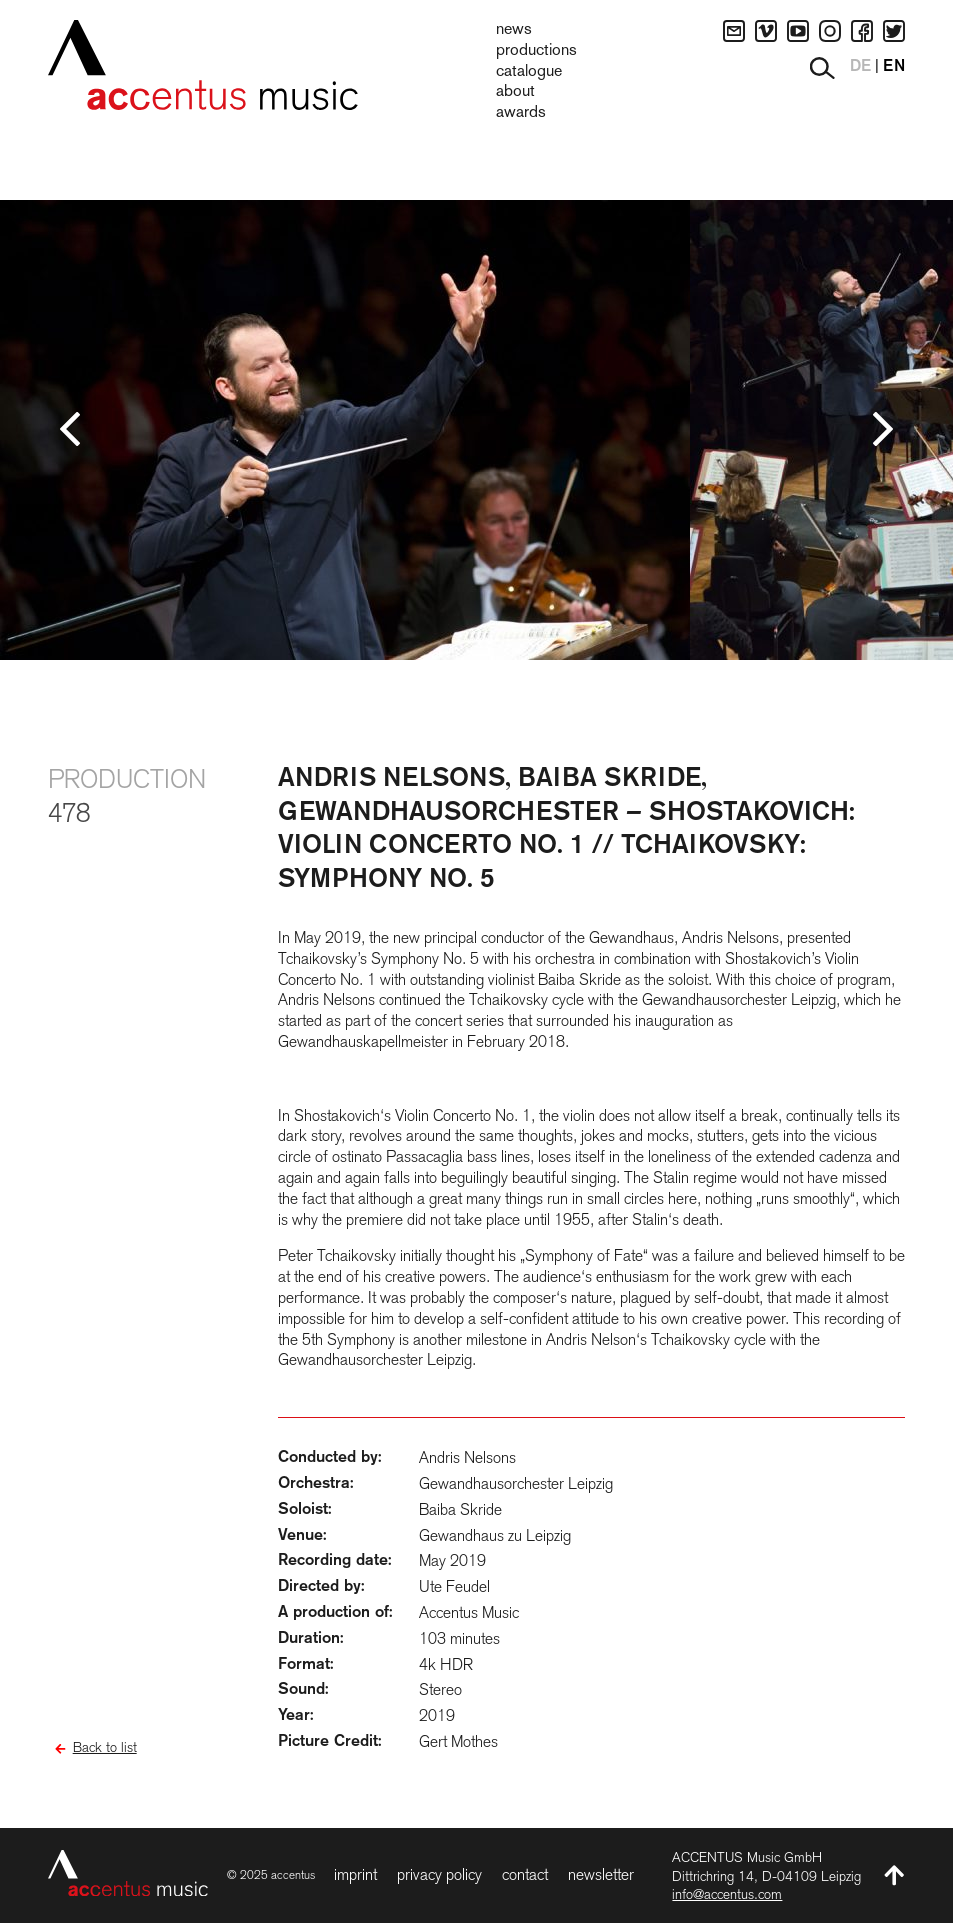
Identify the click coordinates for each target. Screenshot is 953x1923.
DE (860, 67)
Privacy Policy (439, 1874)
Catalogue (529, 72)
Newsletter (601, 1874)
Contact (525, 1874)
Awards (521, 113)
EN (894, 67)
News (514, 30)
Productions (536, 51)
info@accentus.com (727, 1894)
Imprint (355, 1874)
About (515, 92)
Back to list (105, 1747)
